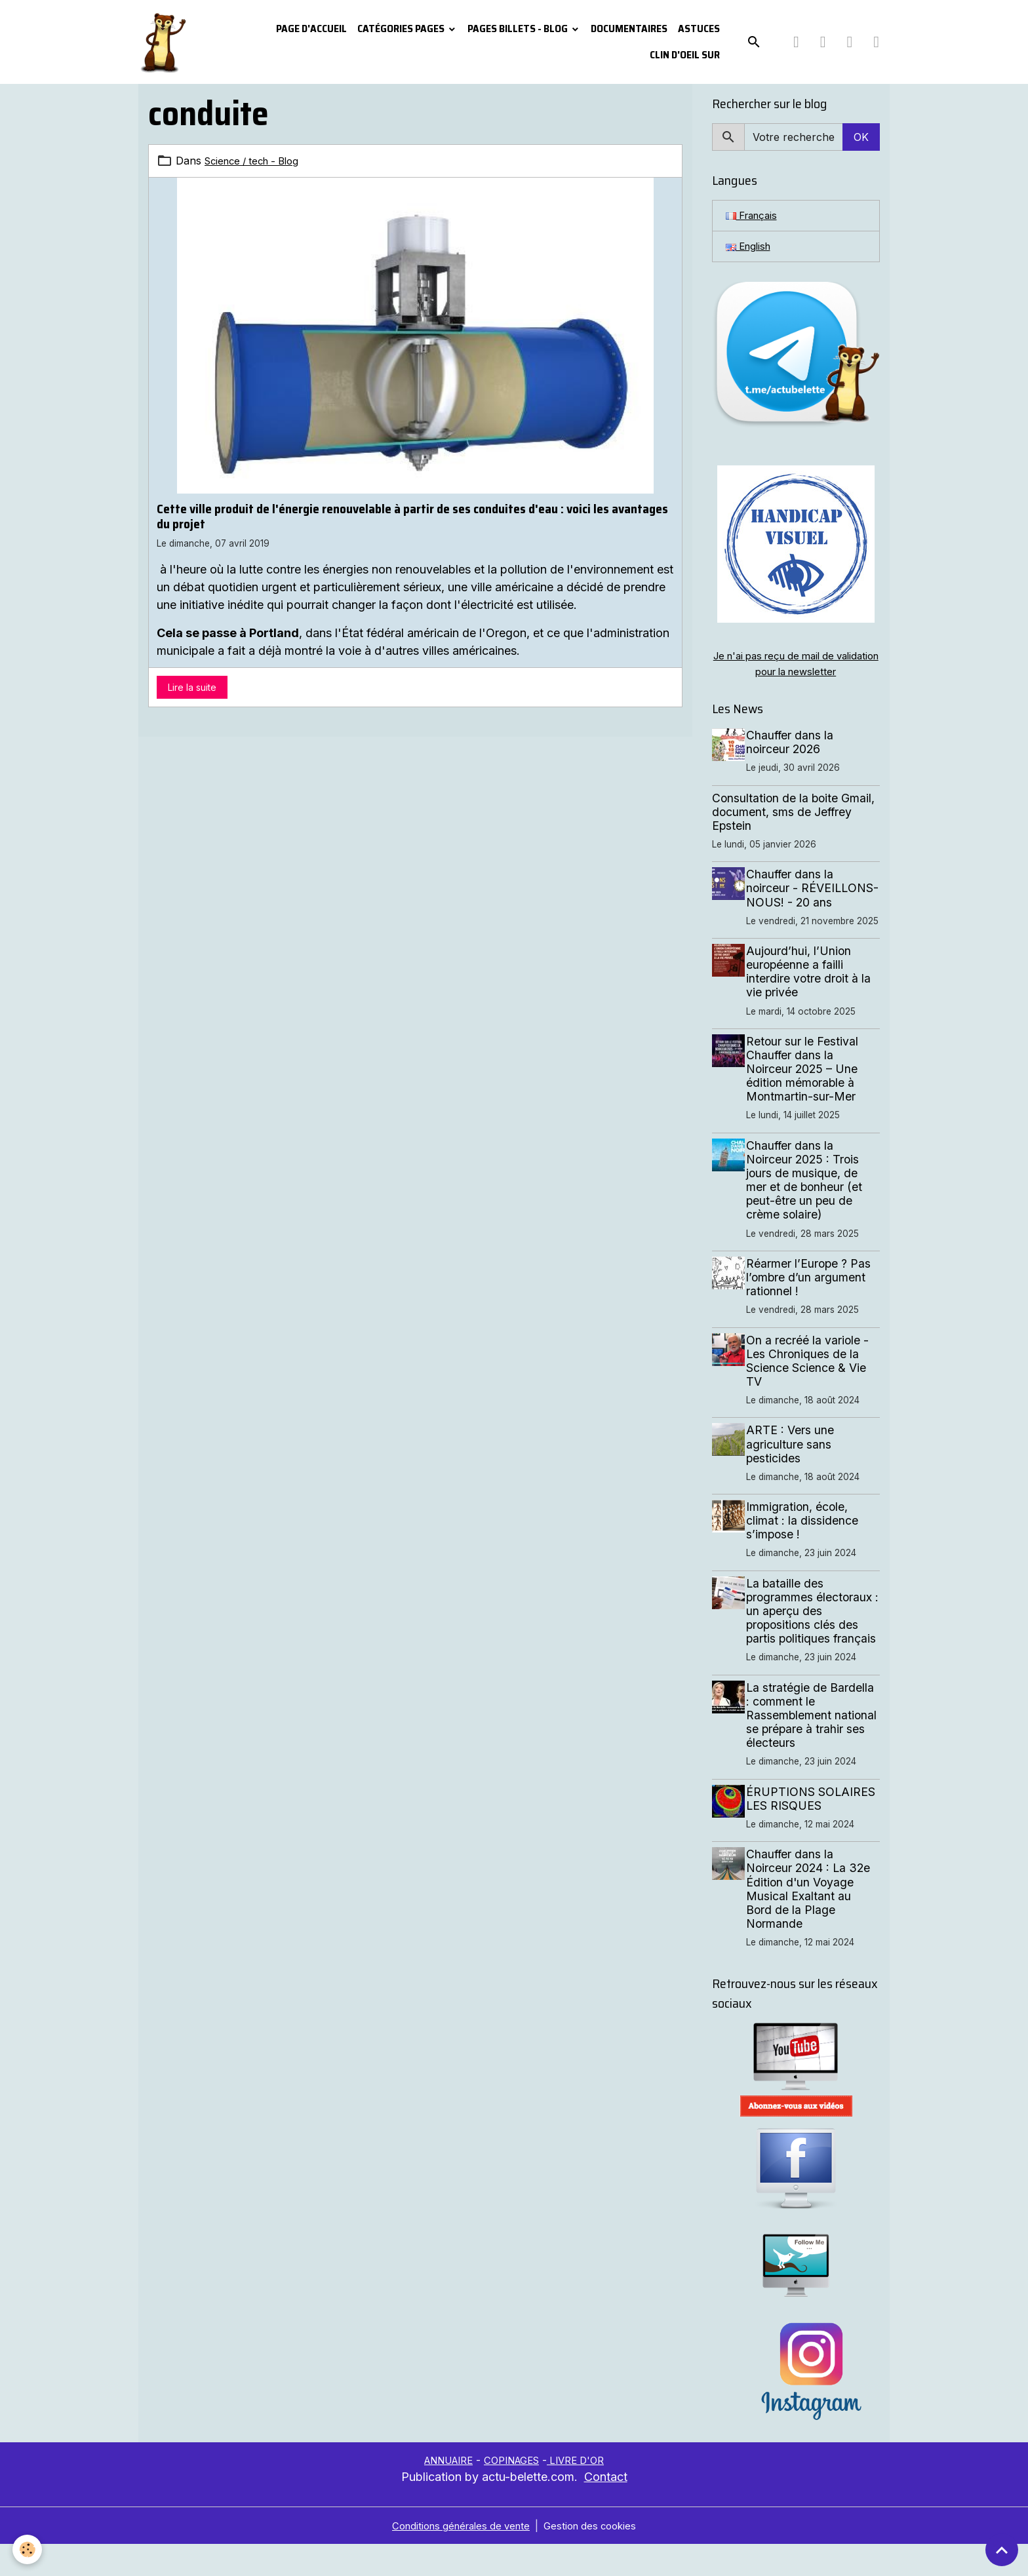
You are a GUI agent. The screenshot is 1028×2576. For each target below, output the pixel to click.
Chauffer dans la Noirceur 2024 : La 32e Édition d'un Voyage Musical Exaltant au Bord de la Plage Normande (812, 1920)
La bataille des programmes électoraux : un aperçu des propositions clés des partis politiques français (815, 1642)
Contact (605, 2509)
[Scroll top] (1001, 2549)
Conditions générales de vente (457, 2557)
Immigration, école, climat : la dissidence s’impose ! (806, 1552)
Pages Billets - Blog (518, 28)
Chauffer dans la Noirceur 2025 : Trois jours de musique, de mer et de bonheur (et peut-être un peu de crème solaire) (808, 1211)
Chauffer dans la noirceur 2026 (793, 746)
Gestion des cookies (595, 2557)
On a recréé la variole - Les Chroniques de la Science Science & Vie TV (811, 1392)
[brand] (164, 41)
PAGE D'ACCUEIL (311, 28)
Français (754, 216)
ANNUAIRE (441, 2492)
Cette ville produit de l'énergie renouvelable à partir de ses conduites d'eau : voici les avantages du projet (412, 515)
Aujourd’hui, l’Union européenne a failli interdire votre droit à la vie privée (812, 1002)
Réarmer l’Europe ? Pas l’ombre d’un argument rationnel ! (812, 1308)
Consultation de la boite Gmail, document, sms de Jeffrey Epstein (793, 816)
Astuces (699, 28)
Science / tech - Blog (257, 160)
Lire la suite (192, 687)
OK (861, 137)
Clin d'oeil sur (685, 55)
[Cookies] (28, 2549)
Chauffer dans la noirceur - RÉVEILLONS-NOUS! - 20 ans (812, 899)
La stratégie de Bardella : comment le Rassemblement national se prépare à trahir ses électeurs (814, 1746)
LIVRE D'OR (584, 2492)
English (750, 248)
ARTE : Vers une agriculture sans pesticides (794, 1475)
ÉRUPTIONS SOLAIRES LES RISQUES (814, 1830)
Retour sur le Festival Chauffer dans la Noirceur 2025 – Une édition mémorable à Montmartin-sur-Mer (806, 1100)
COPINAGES (513, 2492)
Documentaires (629, 28)
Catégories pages (401, 28)
